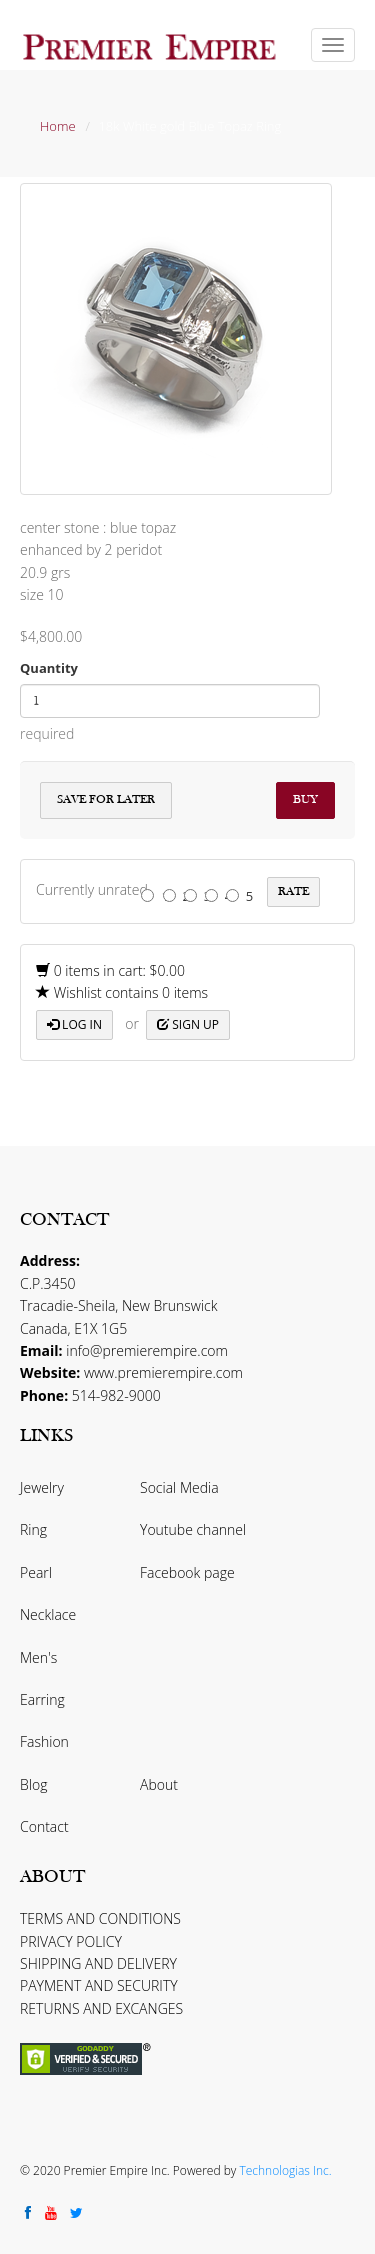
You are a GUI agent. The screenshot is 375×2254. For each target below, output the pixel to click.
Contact (44, 1826)
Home (58, 126)
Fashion (44, 1741)
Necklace (48, 1614)
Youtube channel (193, 1529)
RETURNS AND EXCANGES (101, 2008)
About (159, 1784)
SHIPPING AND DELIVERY (98, 1963)
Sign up (188, 1024)
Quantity (49, 668)
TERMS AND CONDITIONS (100, 1918)
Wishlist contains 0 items (122, 992)
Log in (74, 1024)
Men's (38, 1657)
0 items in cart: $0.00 (110, 970)
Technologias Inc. (285, 2170)
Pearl (36, 1572)
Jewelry (42, 1487)
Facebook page (187, 1572)
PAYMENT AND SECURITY (99, 1985)
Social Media (179, 1487)
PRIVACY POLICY (71, 1941)
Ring (33, 1529)
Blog (33, 1784)
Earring (42, 1699)
